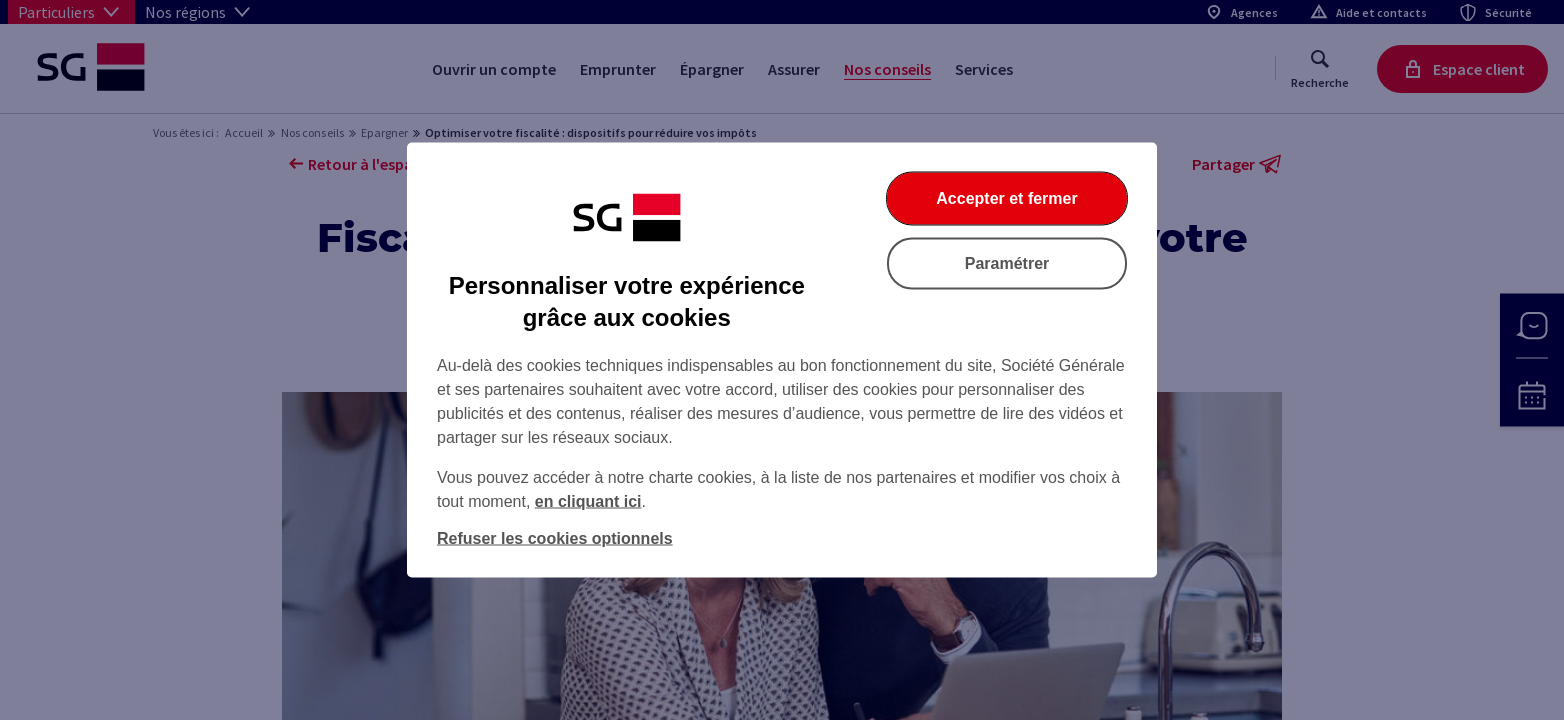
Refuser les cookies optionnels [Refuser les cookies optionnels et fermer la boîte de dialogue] (555, 538)
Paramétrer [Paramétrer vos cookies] (1007, 263)
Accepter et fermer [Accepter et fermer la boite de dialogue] (1006, 198)
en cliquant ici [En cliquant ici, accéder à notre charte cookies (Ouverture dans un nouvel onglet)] (588, 501)
